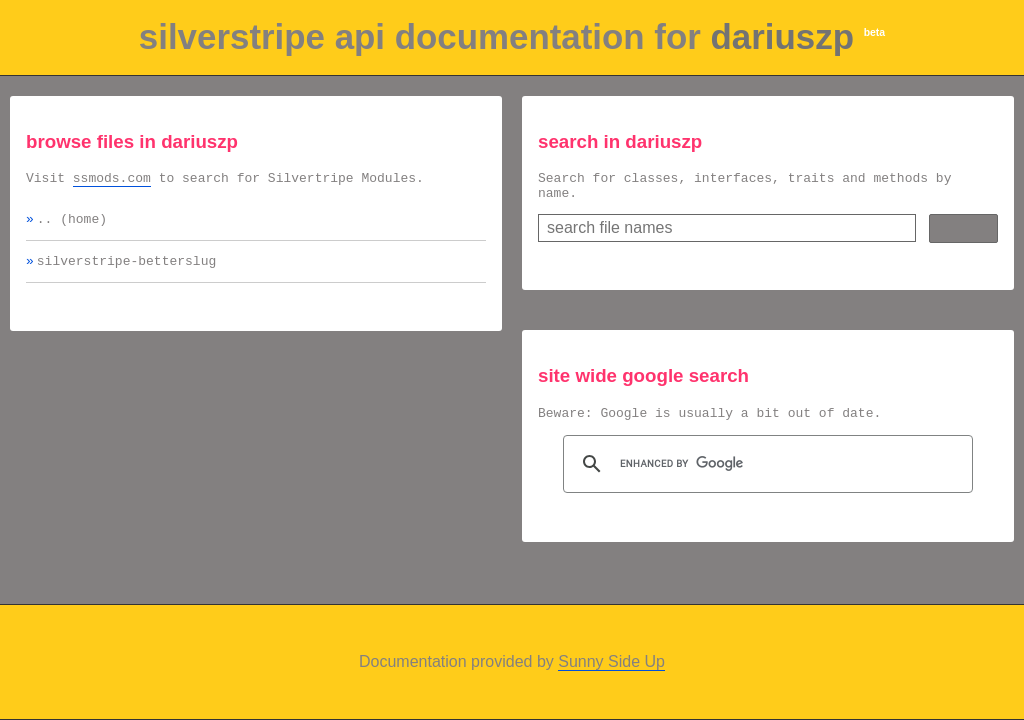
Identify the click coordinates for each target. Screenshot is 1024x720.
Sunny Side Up (611, 661)
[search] (765, 473)
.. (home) (72, 224)
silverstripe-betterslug (126, 269)
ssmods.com (112, 180)
